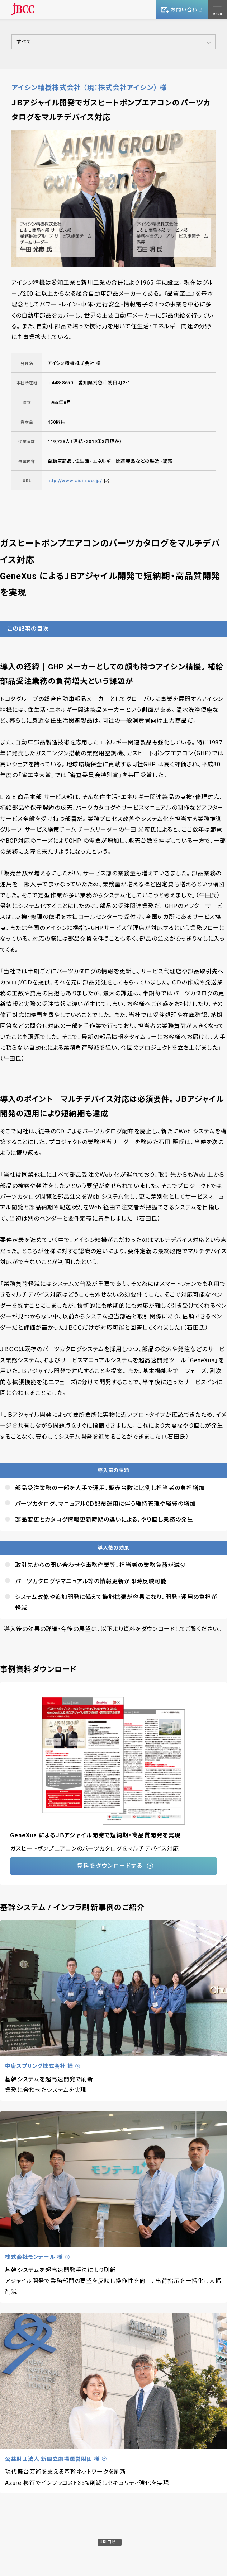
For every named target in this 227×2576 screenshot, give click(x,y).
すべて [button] (24, 41)
